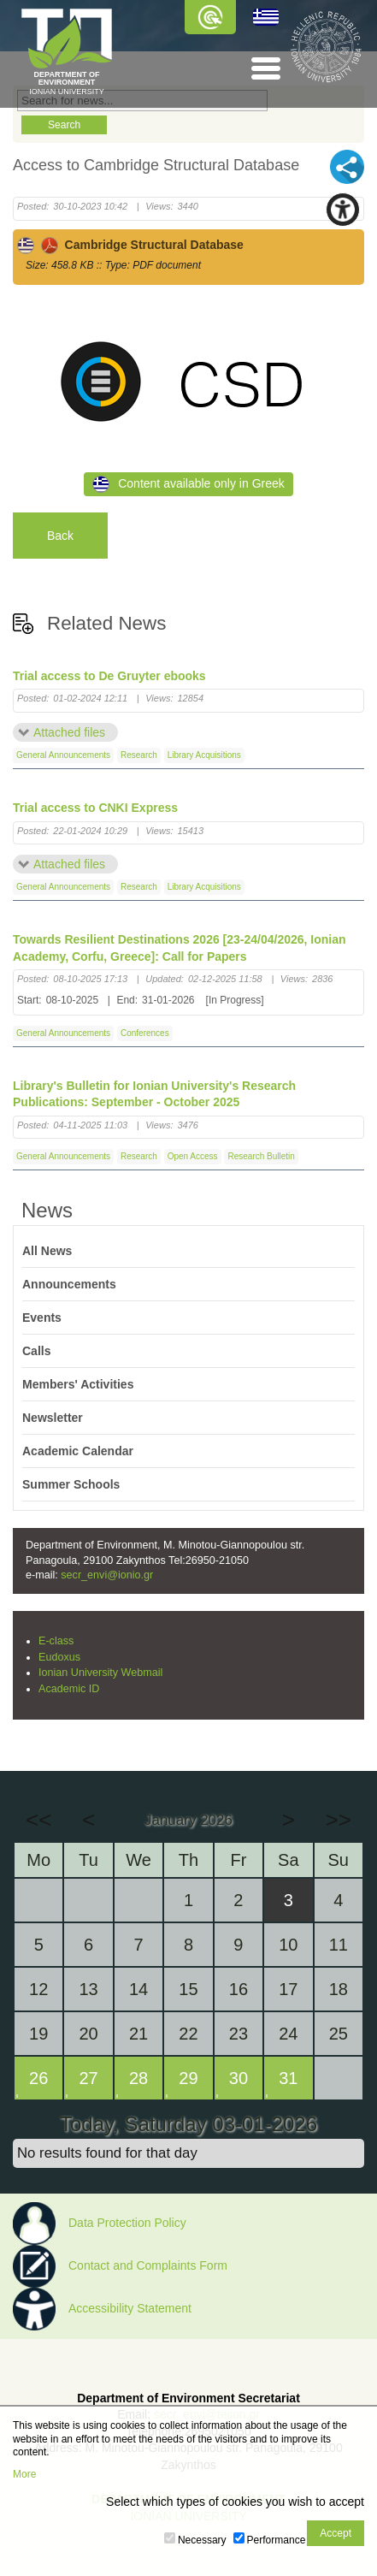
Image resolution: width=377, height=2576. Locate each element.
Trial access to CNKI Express (95, 807)
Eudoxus (59, 1657)
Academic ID (68, 1689)
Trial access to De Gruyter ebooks (109, 676)
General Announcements (63, 755)
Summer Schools (71, 1484)
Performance (276, 2540)
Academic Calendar (77, 1451)
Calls (36, 1351)
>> (338, 1820)
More (24, 2474)
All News (47, 1251)
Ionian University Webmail (100, 1673)
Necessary (202, 2540)
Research (139, 755)
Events (42, 1317)
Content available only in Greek (188, 484)
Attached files (69, 732)
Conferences (145, 1033)
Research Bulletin (260, 1156)
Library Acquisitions (204, 755)
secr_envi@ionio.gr (107, 1575)
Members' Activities (77, 1384)
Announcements (69, 1284)
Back (60, 535)
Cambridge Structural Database (130, 245)
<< (38, 1820)
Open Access (193, 1156)
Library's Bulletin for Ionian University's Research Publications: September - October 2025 (154, 1094)
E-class (56, 1641)
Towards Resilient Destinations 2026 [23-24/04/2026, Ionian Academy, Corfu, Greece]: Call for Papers (179, 948)
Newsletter (52, 1417)
